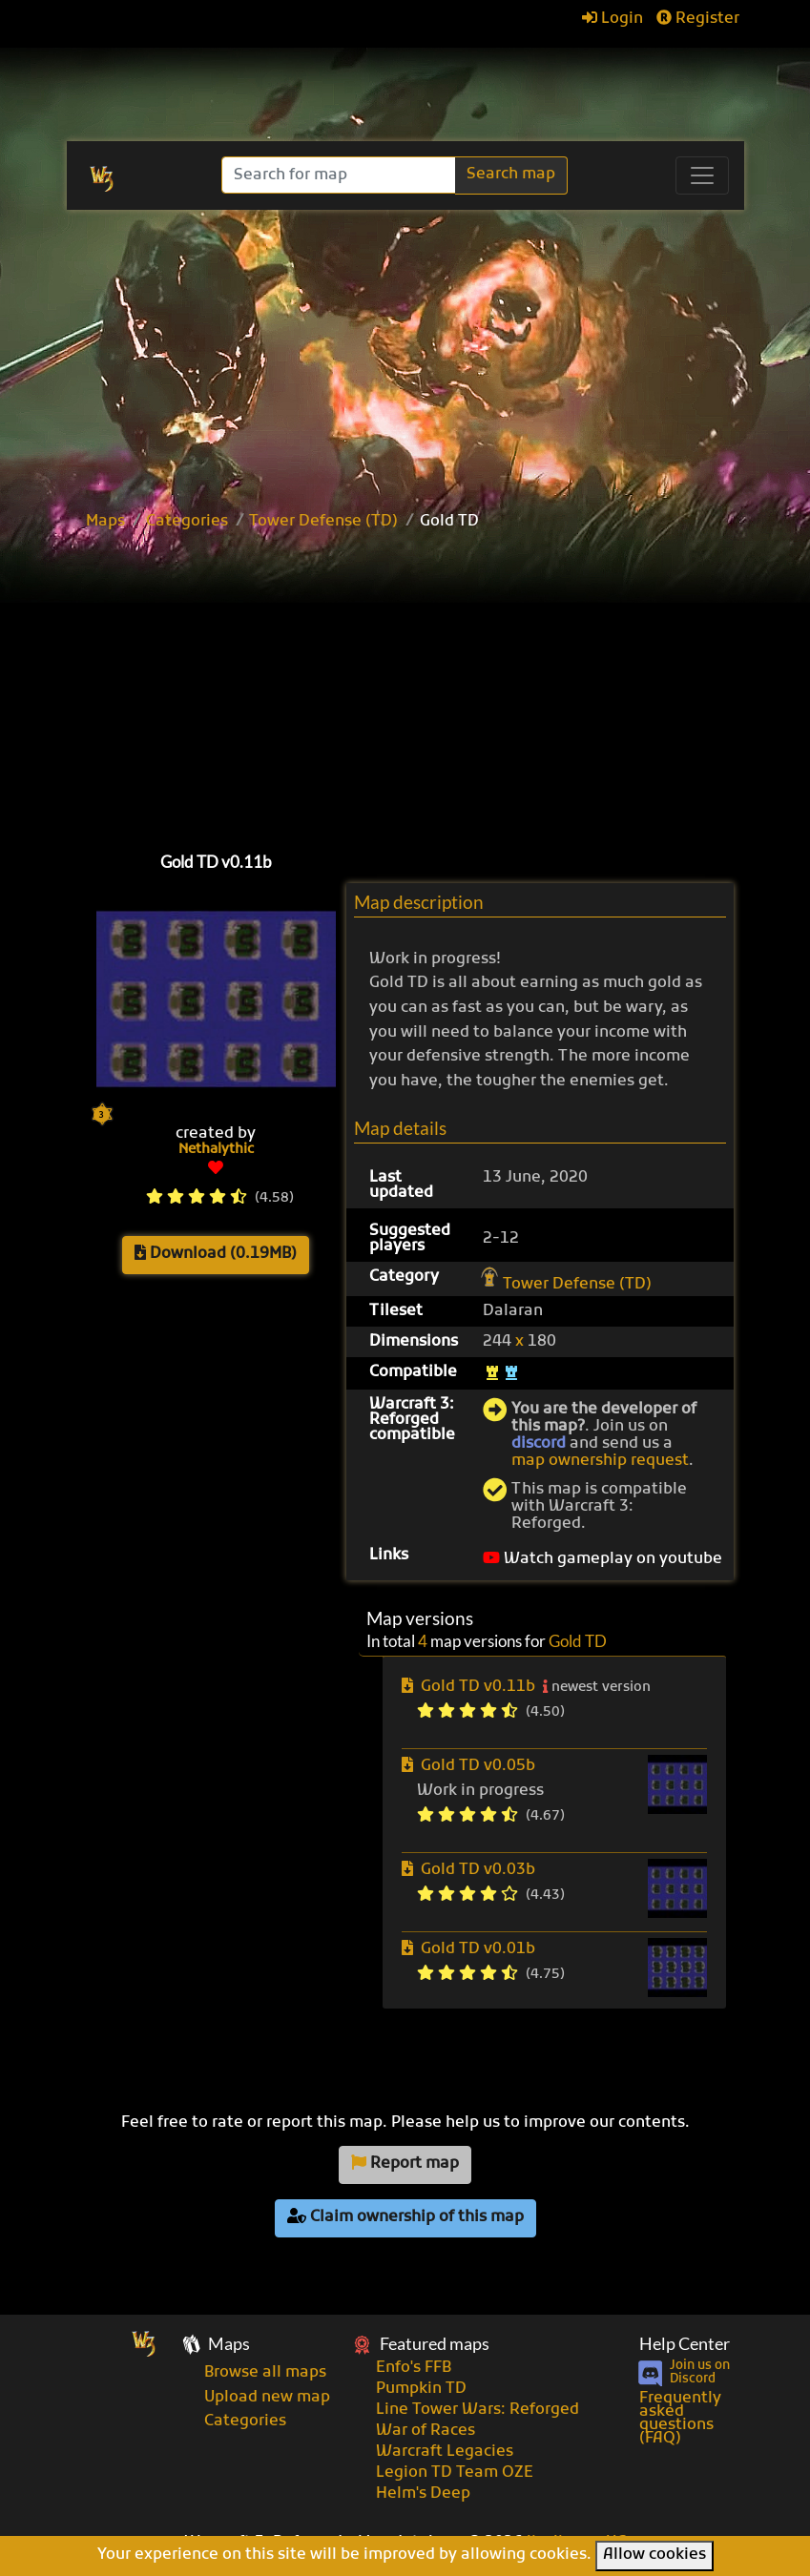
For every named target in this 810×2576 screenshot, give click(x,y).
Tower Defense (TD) (323, 521)
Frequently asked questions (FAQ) (680, 2418)
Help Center (684, 2344)
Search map (511, 174)
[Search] (340, 175)
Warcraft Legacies (444, 2452)
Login (612, 19)
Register (697, 19)
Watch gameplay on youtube (602, 1559)
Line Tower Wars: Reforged (477, 2410)
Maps (105, 521)
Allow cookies (654, 2555)
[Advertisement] (437, 686)
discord (538, 1443)
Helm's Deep (423, 2494)
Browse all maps (265, 2372)
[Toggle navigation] (702, 175)
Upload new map (267, 2397)
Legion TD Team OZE (454, 2473)
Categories (187, 521)
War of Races (425, 2431)
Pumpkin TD (421, 2389)
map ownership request (600, 1461)
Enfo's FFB (413, 2368)
